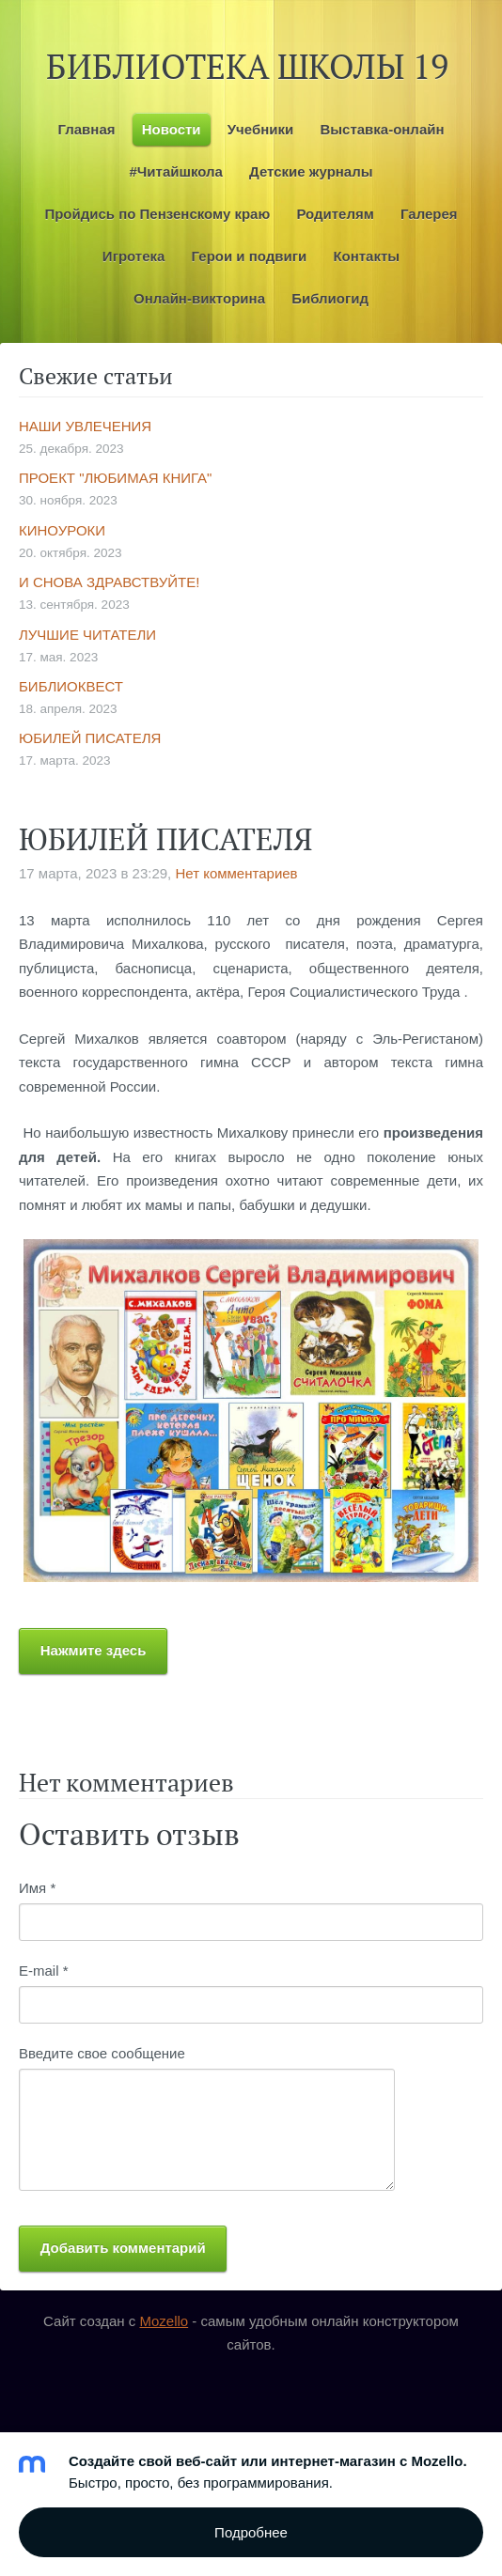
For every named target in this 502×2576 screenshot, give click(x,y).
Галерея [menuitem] (429, 214)
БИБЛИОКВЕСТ (71, 686)
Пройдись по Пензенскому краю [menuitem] (157, 214)
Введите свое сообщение (102, 2053)
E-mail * (44, 1971)
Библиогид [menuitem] (330, 298)
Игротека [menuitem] (133, 256)
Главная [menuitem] (86, 129)
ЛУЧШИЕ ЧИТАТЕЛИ (87, 635)
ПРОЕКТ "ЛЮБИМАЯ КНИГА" (115, 478)
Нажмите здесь (93, 1650)
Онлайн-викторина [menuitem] (199, 298)
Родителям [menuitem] (334, 214)
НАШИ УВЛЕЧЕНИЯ (85, 426)
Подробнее (251, 2532)
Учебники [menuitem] (260, 129)
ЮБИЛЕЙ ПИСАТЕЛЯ (90, 738)
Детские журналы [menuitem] (310, 171)
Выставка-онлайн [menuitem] (382, 129)
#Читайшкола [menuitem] (176, 171)
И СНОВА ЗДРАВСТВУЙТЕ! (109, 582)
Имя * (37, 1888)
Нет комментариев (236, 873)
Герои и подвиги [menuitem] (249, 256)
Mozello (163, 2321)
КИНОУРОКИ (62, 530)
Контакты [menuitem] (366, 256)
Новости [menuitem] (171, 129)
